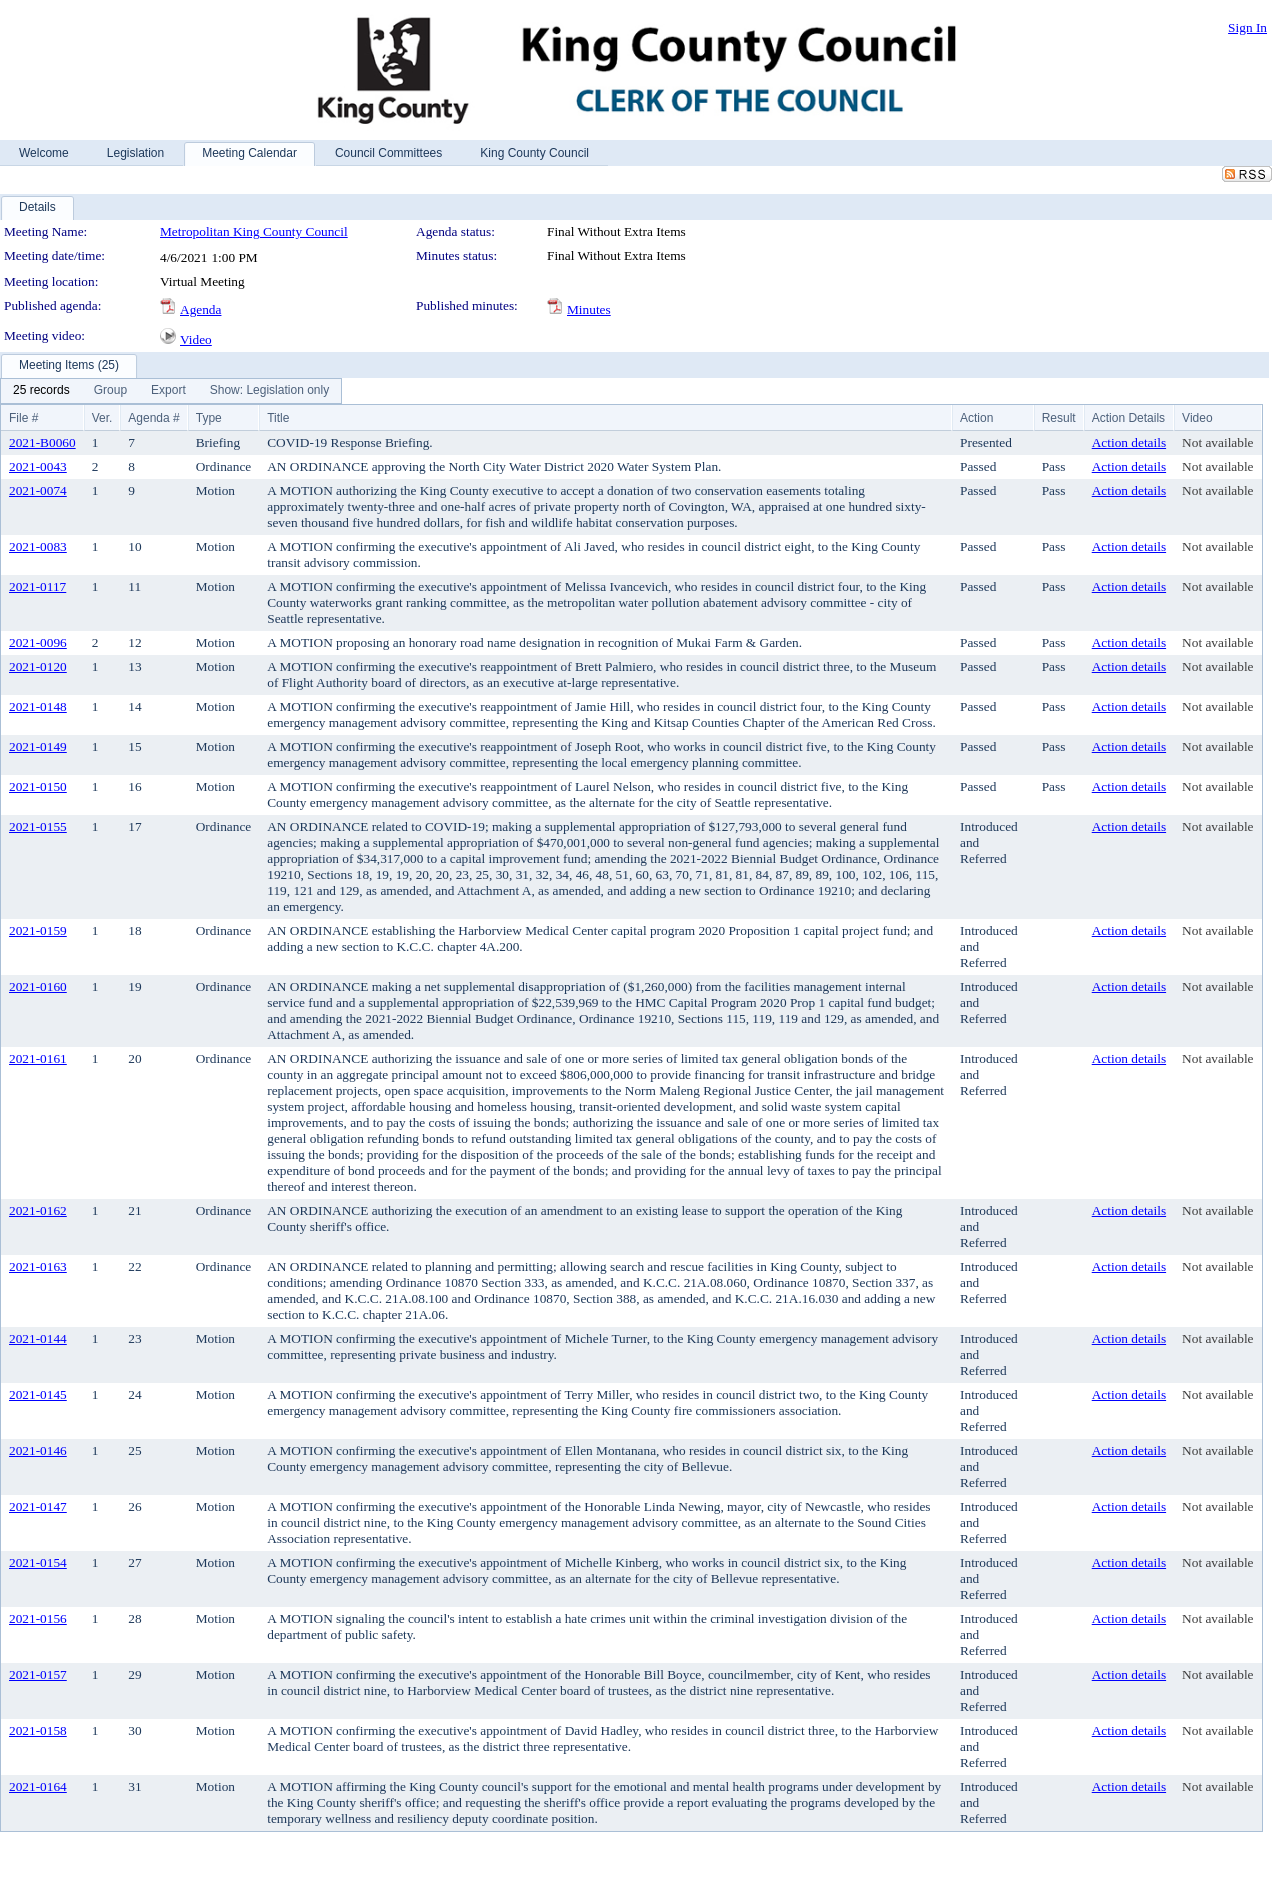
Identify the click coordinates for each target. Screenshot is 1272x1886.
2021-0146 (38, 1450)
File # (23, 418)
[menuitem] (41, 391)
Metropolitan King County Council (254, 231)
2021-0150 (38, 786)
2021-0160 (38, 986)
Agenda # (153, 418)
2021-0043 (38, 466)
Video (196, 339)
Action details (1129, 442)
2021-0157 (38, 1674)
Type (209, 418)
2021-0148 (38, 706)
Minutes (589, 309)
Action (976, 418)
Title (278, 418)
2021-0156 (38, 1618)
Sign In (1247, 27)
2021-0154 (38, 1562)
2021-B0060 (42, 442)
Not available (1217, 442)
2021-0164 (38, 1786)
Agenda (200, 309)
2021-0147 (38, 1506)
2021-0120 (38, 666)
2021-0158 (38, 1730)
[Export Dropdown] (168, 391)
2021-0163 (38, 1266)
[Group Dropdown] (110, 391)
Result (1059, 418)
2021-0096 (38, 642)
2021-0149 (38, 746)
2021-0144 (38, 1338)
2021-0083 (38, 546)
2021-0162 (38, 1210)
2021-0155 (38, 826)
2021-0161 (38, 1058)
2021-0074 (38, 490)
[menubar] (171, 391)
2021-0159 (38, 930)
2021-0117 (37, 586)
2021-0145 (38, 1394)
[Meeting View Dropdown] (269, 391)
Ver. (102, 418)
